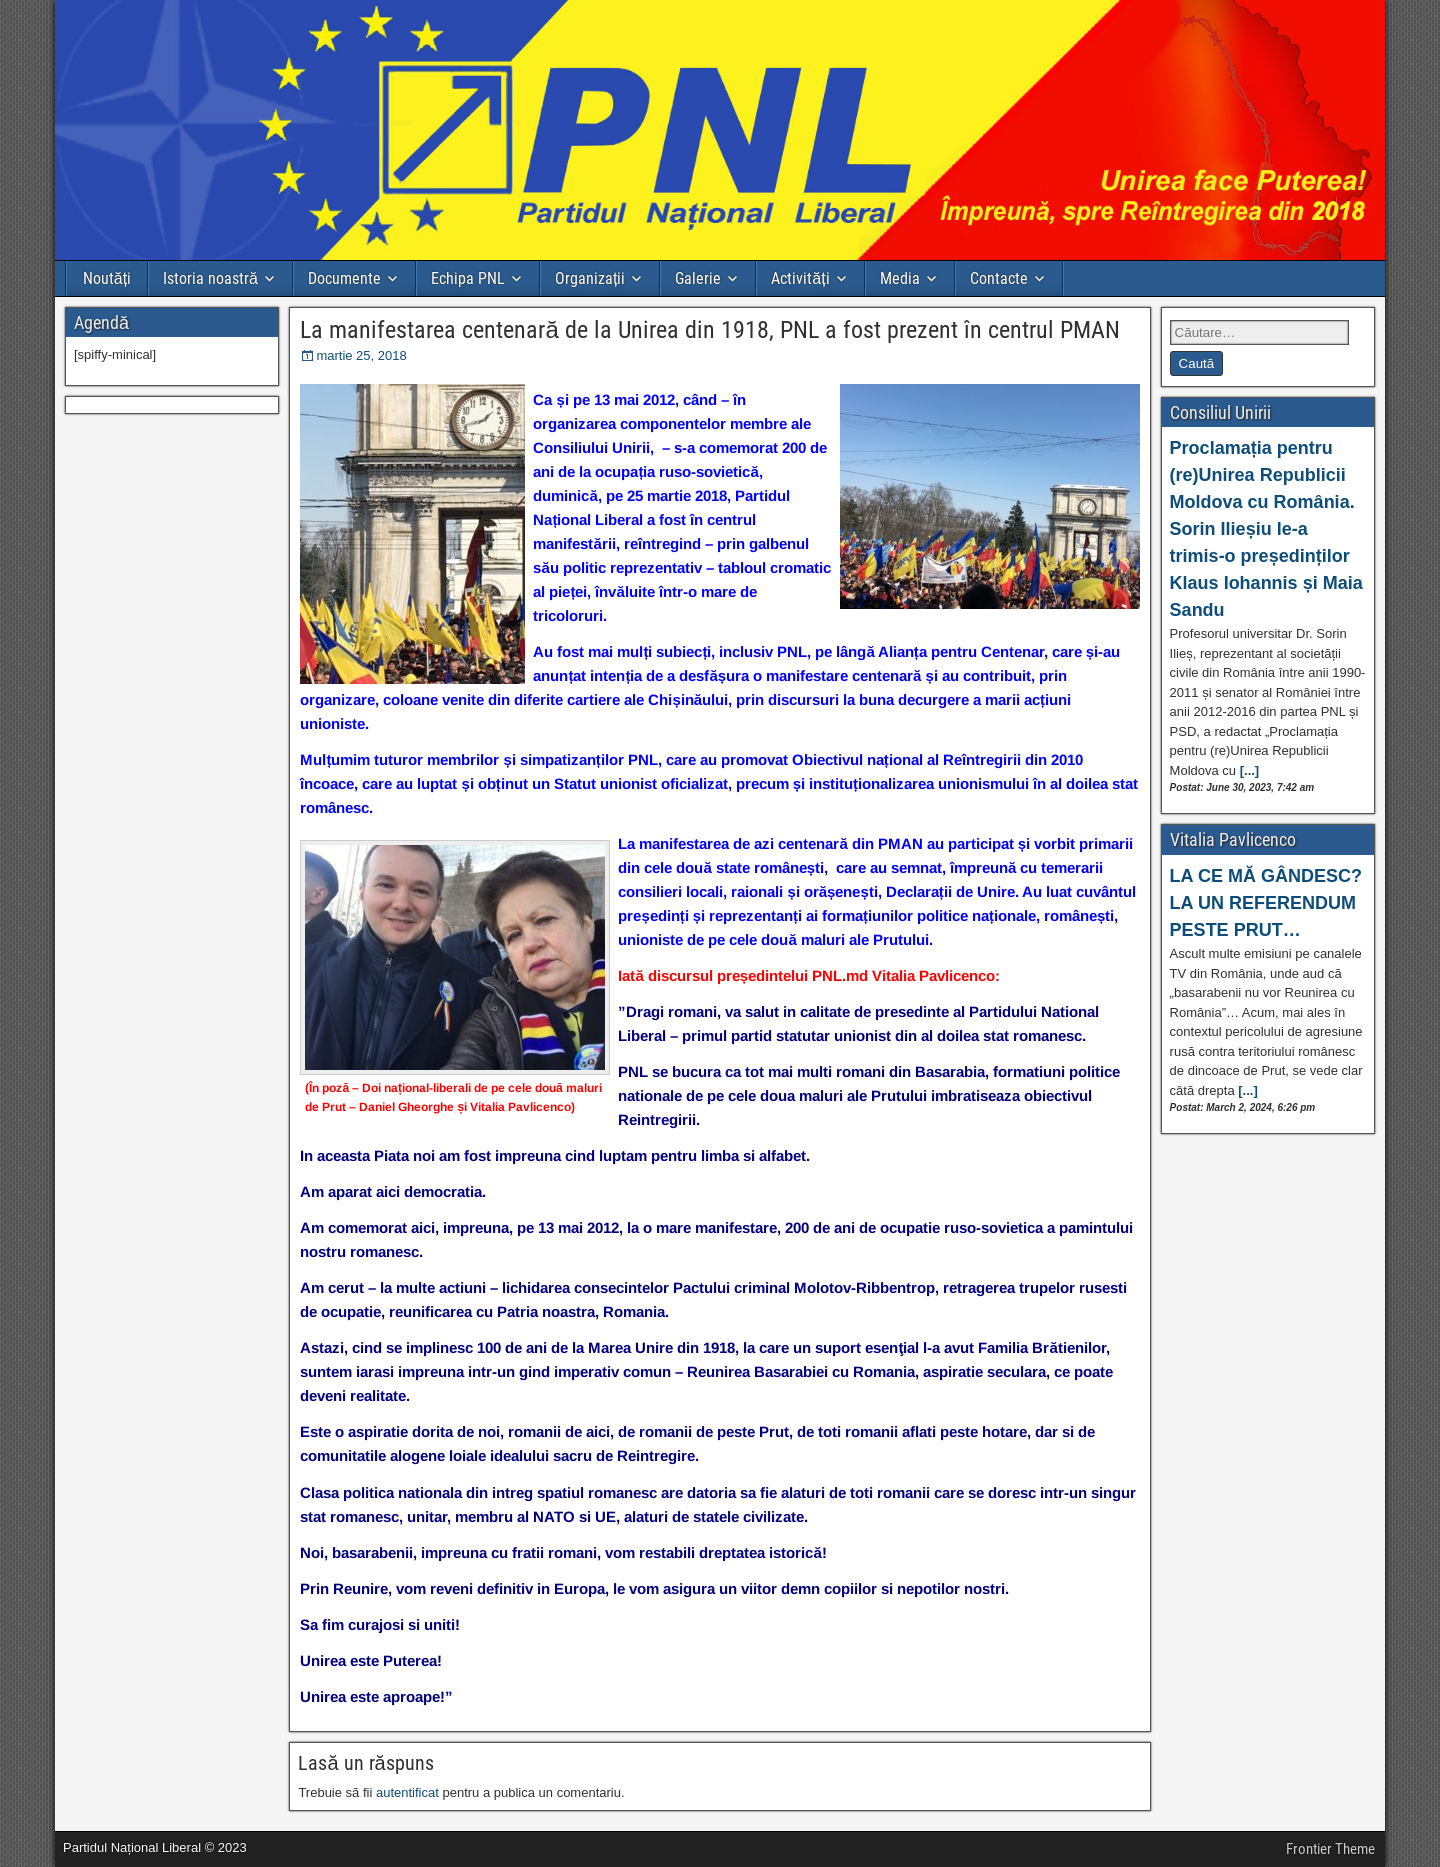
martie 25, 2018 (361, 355)
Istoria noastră (210, 278)
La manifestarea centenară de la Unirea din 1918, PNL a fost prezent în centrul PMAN (709, 330)
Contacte (999, 278)
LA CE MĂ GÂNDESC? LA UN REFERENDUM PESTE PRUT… (1266, 903)
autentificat (407, 1792)
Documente (344, 278)
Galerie (698, 278)
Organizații (590, 278)
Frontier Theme (1330, 1849)
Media (900, 278)
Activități (800, 278)
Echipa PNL (468, 278)
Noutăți (107, 278)
